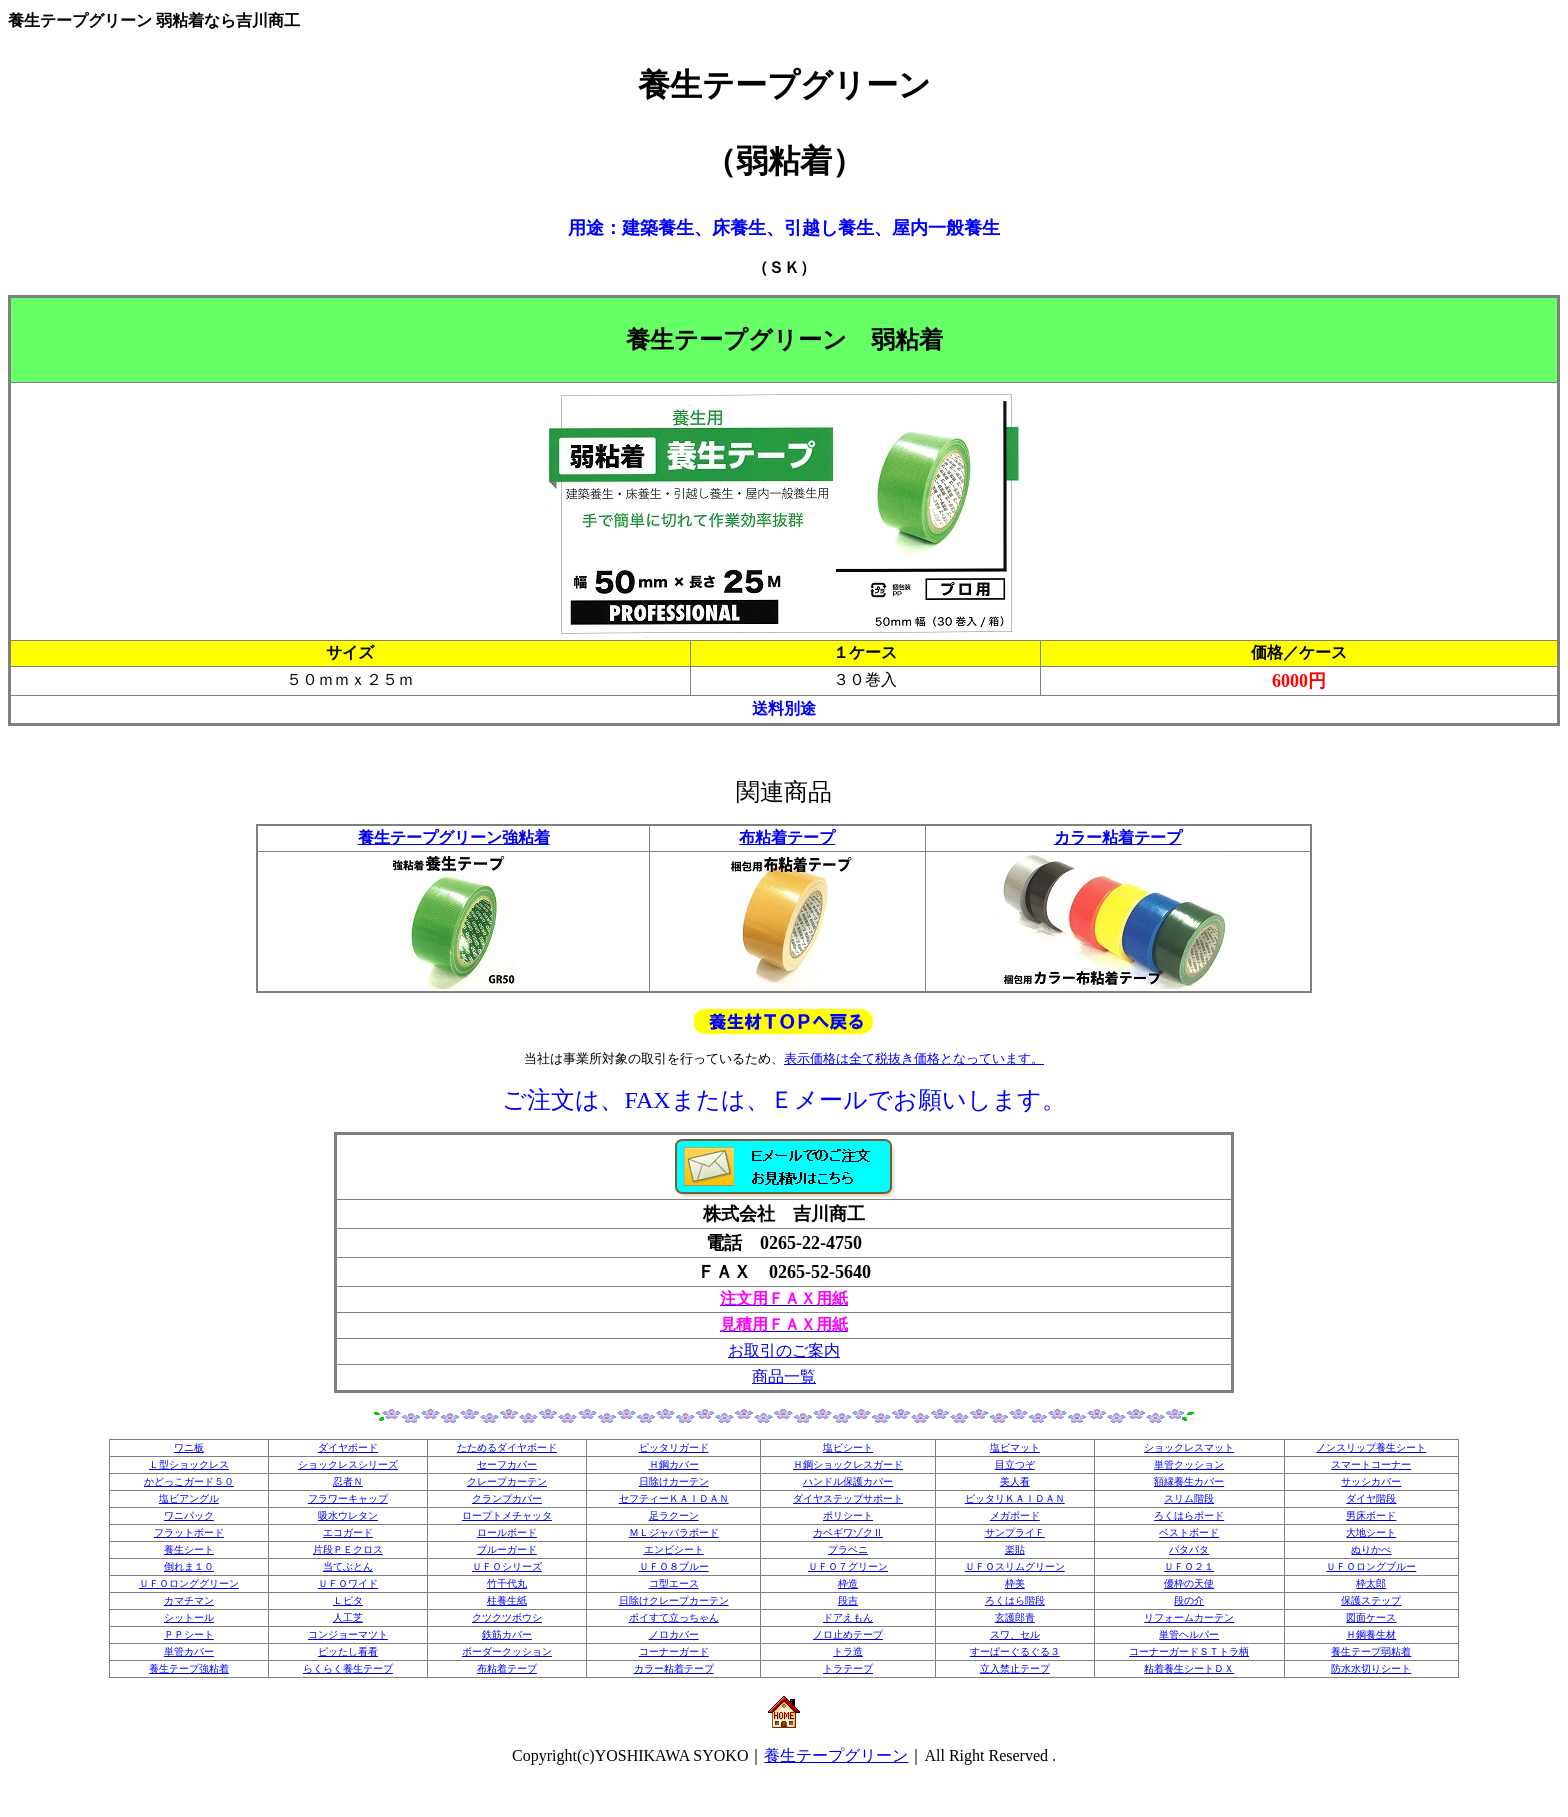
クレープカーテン (507, 1481)
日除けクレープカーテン (674, 1600)
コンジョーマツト (348, 1634)
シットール (189, 1617)
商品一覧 (784, 1376)
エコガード (348, 1532)
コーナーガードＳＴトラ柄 (1189, 1651)
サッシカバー (1371, 1481)
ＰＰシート (189, 1634)
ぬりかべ (1371, 1549)
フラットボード (189, 1532)
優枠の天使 (1189, 1583)
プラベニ (848, 1549)
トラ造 (848, 1651)
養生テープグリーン (836, 1755)
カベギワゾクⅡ (848, 1532)
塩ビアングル (189, 1498)
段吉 (848, 1600)
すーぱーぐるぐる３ (1015, 1651)
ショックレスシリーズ (348, 1464)
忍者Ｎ (348, 1481)
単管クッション (1189, 1464)
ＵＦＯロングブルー (1371, 1566)
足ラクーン (674, 1515)
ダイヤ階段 (1371, 1498)
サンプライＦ (1015, 1532)
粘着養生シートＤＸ (1189, 1668)
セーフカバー (507, 1464)
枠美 (1015, 1583)
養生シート (189, 1549)
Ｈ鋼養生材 (1371, 1634)
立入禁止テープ (1015, 1668)
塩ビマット (1015, 1447)
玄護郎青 (1015, 1617)
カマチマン (189, 1600)
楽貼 (1015, 1549)
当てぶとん (348, 1566)
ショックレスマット (1189, 1447)
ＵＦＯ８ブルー (674, 1566)
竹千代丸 (507, 1583)
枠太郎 (1371, 1583)
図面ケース (1371, 1617)
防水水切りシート (1371, 1668)
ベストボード (1189, 1532)
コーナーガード (674, 1651)
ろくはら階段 (1015, 1600)
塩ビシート (848, 1447)
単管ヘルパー (1189, 1634)
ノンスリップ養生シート (1371, 1447)
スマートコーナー (1371, 1464)
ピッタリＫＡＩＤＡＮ (1015, 1498)
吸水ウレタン (348, 1515)
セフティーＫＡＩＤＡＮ (674, 1498)
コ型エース (674, 1583)
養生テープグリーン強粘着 (454, 837)
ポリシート (848, 1515)
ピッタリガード (674, 1447)
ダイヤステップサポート (848, 1498)
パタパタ (1189, 1549)
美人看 (1015, 1481)
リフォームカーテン (1189, 1617)
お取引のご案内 (784, 1350)
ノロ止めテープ (848, 1634)
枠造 (848, 1583)
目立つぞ (1015, 1464)
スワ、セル (1015, 1634)
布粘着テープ (787, 837)
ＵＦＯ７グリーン (848, 1566)
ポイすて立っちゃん (674, 1617)
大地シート (1371, 1532)
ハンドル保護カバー (848, 1481)
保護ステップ (1371, 1600)
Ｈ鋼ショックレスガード (848, 1464)
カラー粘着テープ (1118, 837)
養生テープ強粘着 (189, 1668)
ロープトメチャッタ (507, 1515)
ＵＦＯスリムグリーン (1015, 1566)
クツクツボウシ (507, 1617)
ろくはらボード (1189, 1515)
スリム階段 (1189, 1498)
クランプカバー (507, 1498)
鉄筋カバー (507, 1634)
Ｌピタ (348, 1600)
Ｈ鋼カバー (674, 1464)
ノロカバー (674, 1634)
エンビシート (674, 1549)
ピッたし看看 (348, 1651)
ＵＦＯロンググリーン (189, 1583)
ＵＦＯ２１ (1189, 1566)
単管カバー (189, 1651)
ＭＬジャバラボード (674, 1532)
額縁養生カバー (1189, 1481)
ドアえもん (848, 1617)
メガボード (1015, 1515)
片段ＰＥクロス (348, 1549)
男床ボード (1371, 1515)
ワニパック (189, 1515)
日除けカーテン (674, 1481)
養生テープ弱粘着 (1371, 1651)
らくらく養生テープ (348, 1668)
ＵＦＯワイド (348, 1583)
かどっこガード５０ (189, 1481)
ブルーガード (507, 1549)
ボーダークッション (507, 1651)
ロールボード (507, 1532)
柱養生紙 (507, 1600)
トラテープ (848, 1668)
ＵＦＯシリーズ (507, 1566)
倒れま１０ (189, 1566)
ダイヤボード (348, 1447)
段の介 (1189, 1600)
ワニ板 (189, 1447)
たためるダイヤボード (507, 1447)
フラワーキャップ (348, 1498)
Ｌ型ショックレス (189, 1464)
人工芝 (348, 1617)
